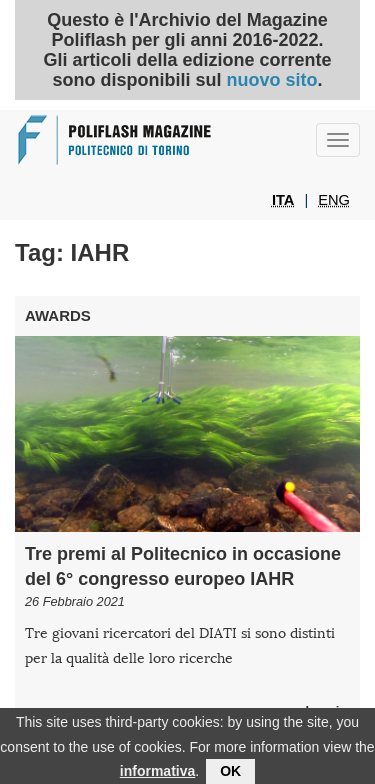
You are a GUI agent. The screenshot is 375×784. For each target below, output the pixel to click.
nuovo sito (271, 80)
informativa (157, 775)
